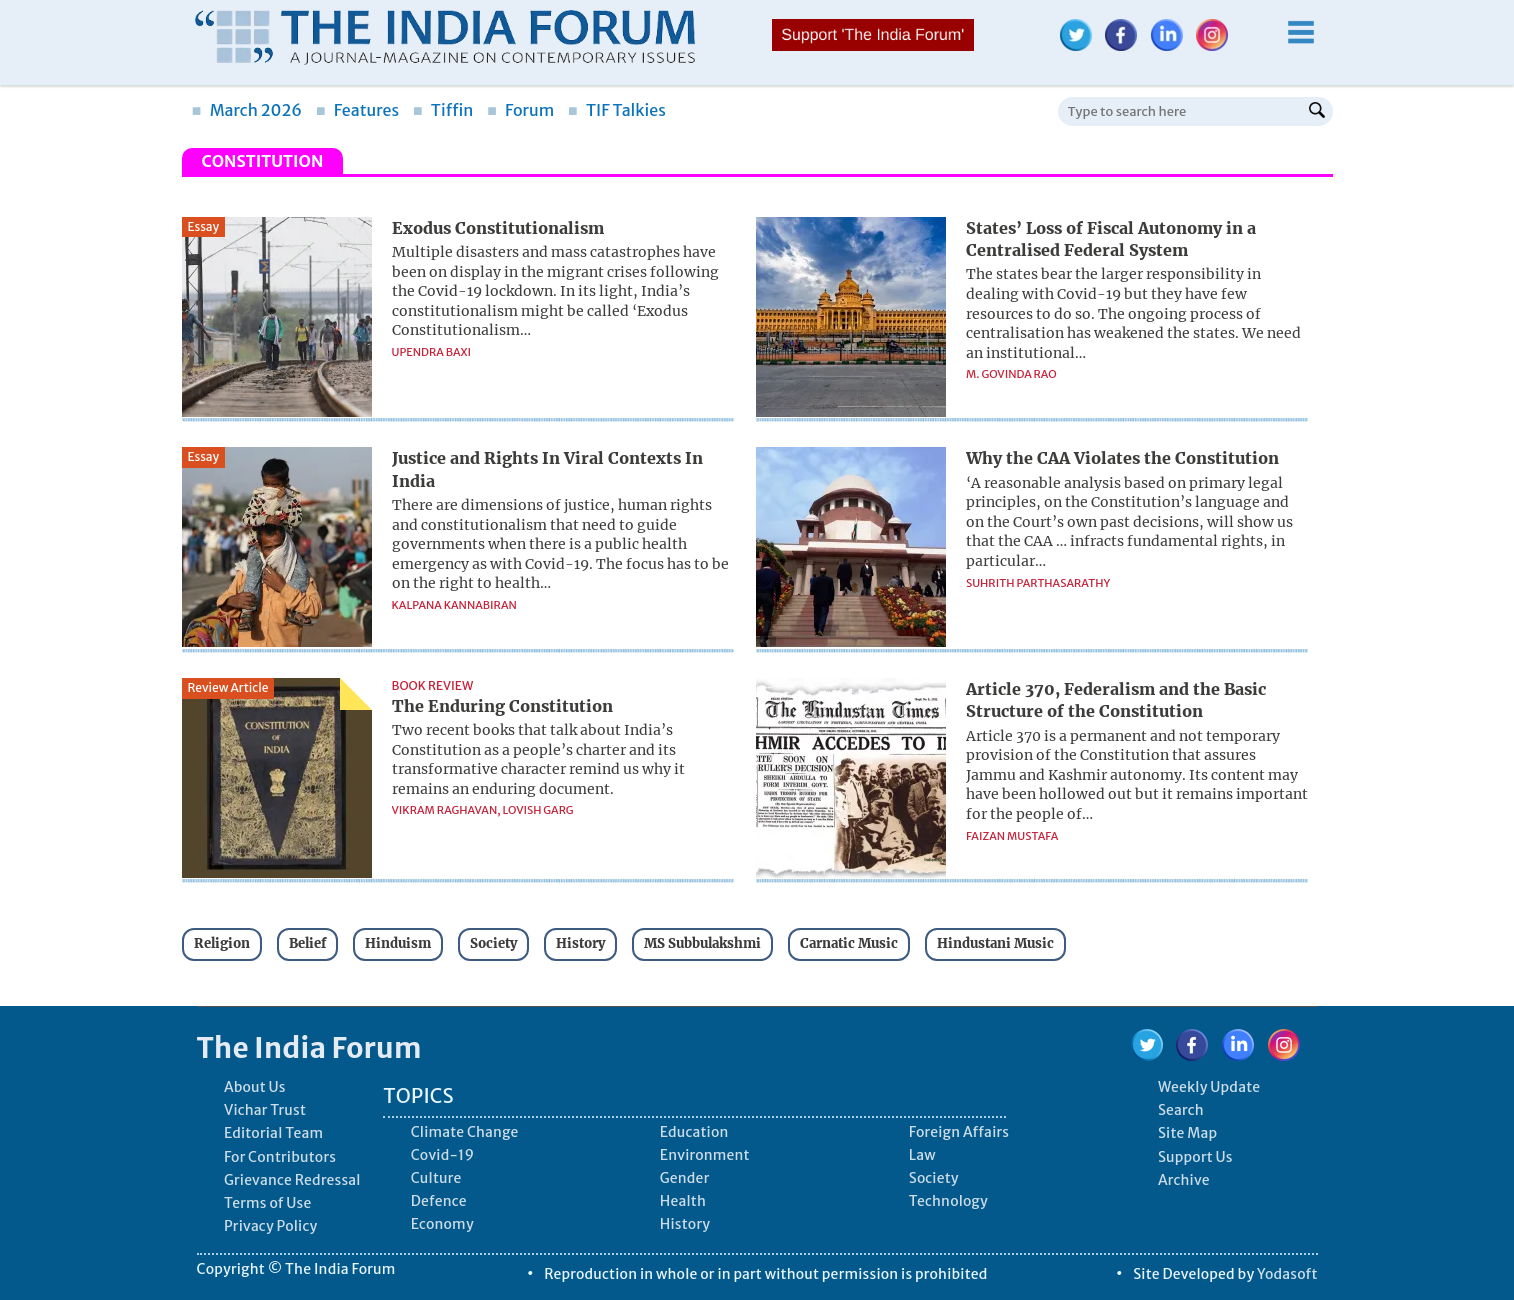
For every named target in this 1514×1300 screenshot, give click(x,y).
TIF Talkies (617, 110)
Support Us (1195, 1157)
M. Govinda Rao (1011, 374)
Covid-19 (443, 1155)
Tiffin (443, 110)
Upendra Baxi (432, 352)
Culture (436, 1178)
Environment (705, 1155)
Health (683, 1201)
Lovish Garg (538, 810)
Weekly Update (1209, 1087)
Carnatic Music (849, 943)
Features (357, 110)
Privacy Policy (270, 1226)
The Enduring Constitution (502, 706)
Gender (685, 1178)
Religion (222, 943)
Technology (948, 1201)
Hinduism (398, 943)
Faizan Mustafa (1012, 836)
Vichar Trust (265, 1110)
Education (694, 1132)
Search (1181, 1110)
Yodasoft (1287, 1274)
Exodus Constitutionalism (498, 228)
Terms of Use (268, 1203)
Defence (439, 1201)
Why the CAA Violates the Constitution (1122, 458)
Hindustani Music (995, 943)
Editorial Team (273, 1133)
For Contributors (280, 1157)
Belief (307, 943)
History (580, 943)
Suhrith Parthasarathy (1038, 583)
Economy (442, 1224)
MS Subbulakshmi (702, 943)
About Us (255, 1087)
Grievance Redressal (292, 1180)
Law (922, 1155)
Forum (520, 110)
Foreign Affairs (959, 1132)
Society (493, 943)
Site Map (1187, 1133)
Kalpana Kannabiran (454, 605)
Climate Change (465, 1132)
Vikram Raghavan (445, 810)
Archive (1184, 1180)
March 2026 (247, 110)
